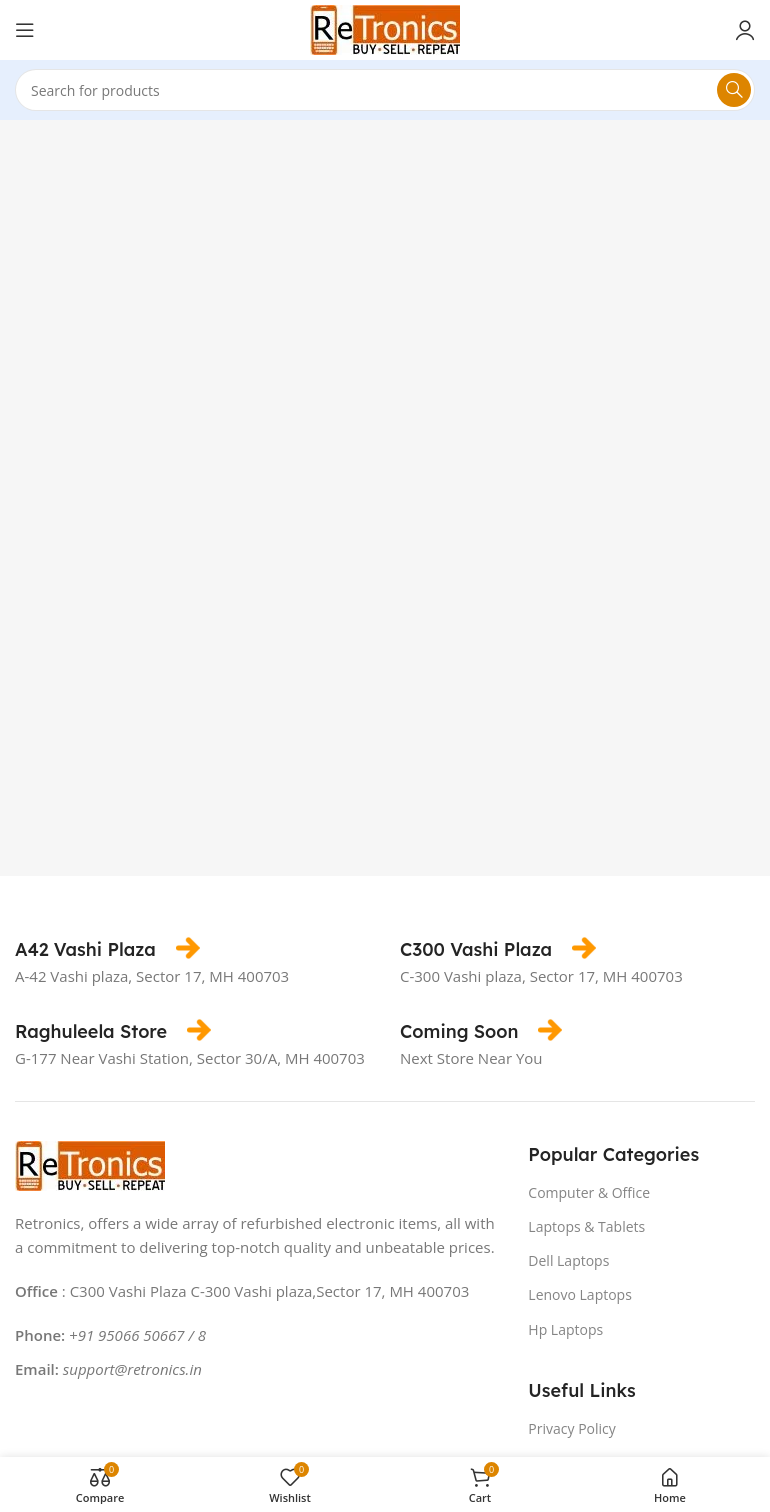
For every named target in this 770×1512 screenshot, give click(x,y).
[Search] (385, 90)
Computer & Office (589, 1192)
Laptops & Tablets (586, 1226)
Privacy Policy (571, 1428)
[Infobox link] (107, 950)
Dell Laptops (568, 1260)
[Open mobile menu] (25, 30)
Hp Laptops (565, 1329)
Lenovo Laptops (580, 1294)
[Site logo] (385, 28)
